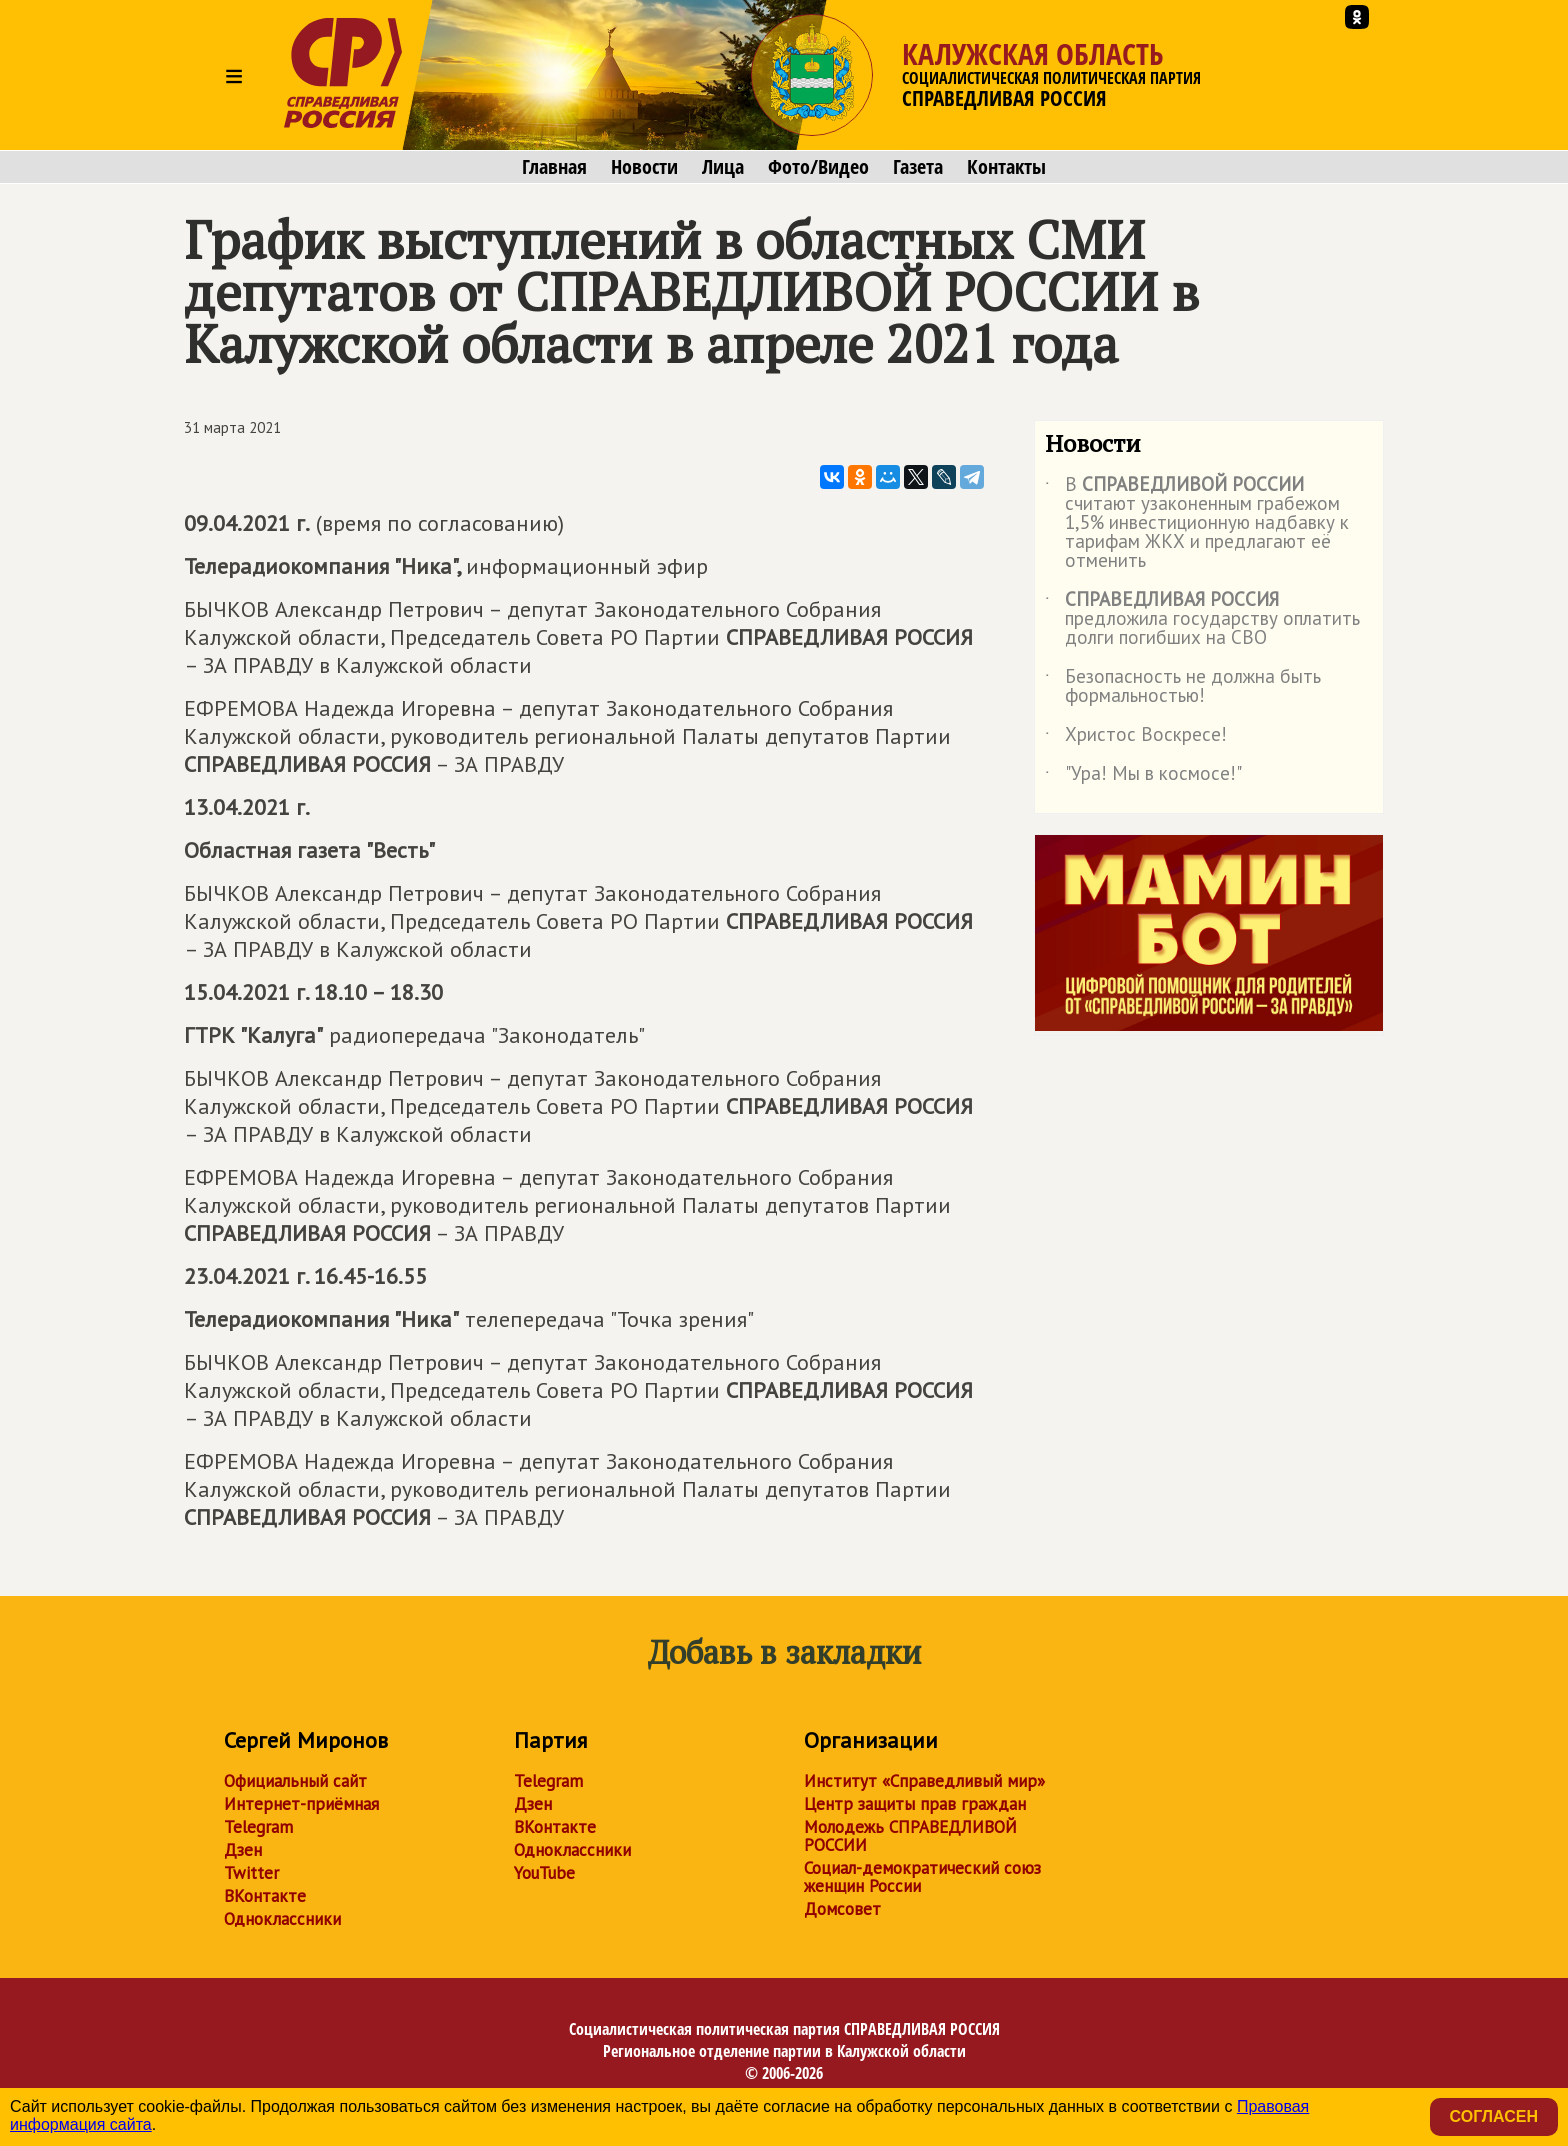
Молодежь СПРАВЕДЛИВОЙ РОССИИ (910, 1836)
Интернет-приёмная (301, 1804)
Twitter (251, 1873)
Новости (644, 167)
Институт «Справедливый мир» (924, 1781)
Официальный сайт (295, 1781)
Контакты (1006, 167)
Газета (918, 167)
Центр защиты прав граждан (915, 1804)
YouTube (544, 1873)
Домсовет (842, 1909)
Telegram (258, 1827)
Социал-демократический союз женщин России (922, 1877)
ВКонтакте (265, 1896)
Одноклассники (282, 1919)
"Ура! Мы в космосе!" (1143, 777)
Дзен (243, 1850)
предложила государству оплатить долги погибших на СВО (1202, 619)
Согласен (1494, 2116)
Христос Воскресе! (1136, 738)
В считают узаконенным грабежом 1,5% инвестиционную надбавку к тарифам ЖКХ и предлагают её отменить (1197, 523)
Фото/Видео (818, 167)
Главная (554, 167)
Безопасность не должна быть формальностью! (1183, 687)
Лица (723, 167)
